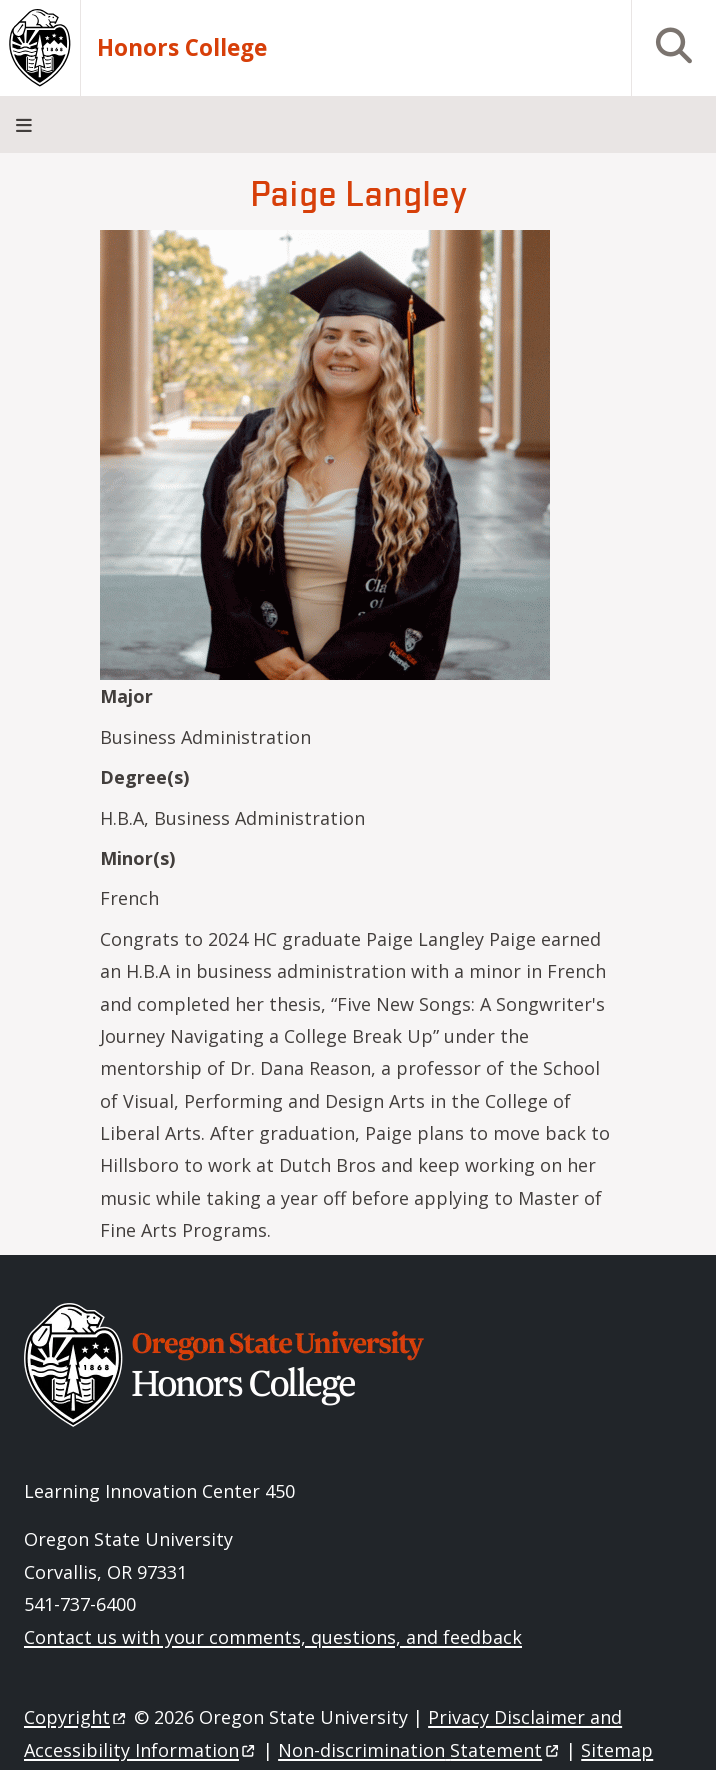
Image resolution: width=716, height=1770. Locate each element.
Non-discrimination (419, 1750)
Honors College (182, 48)
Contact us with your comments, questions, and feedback (273, 1637)
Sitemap (617, 1750)
